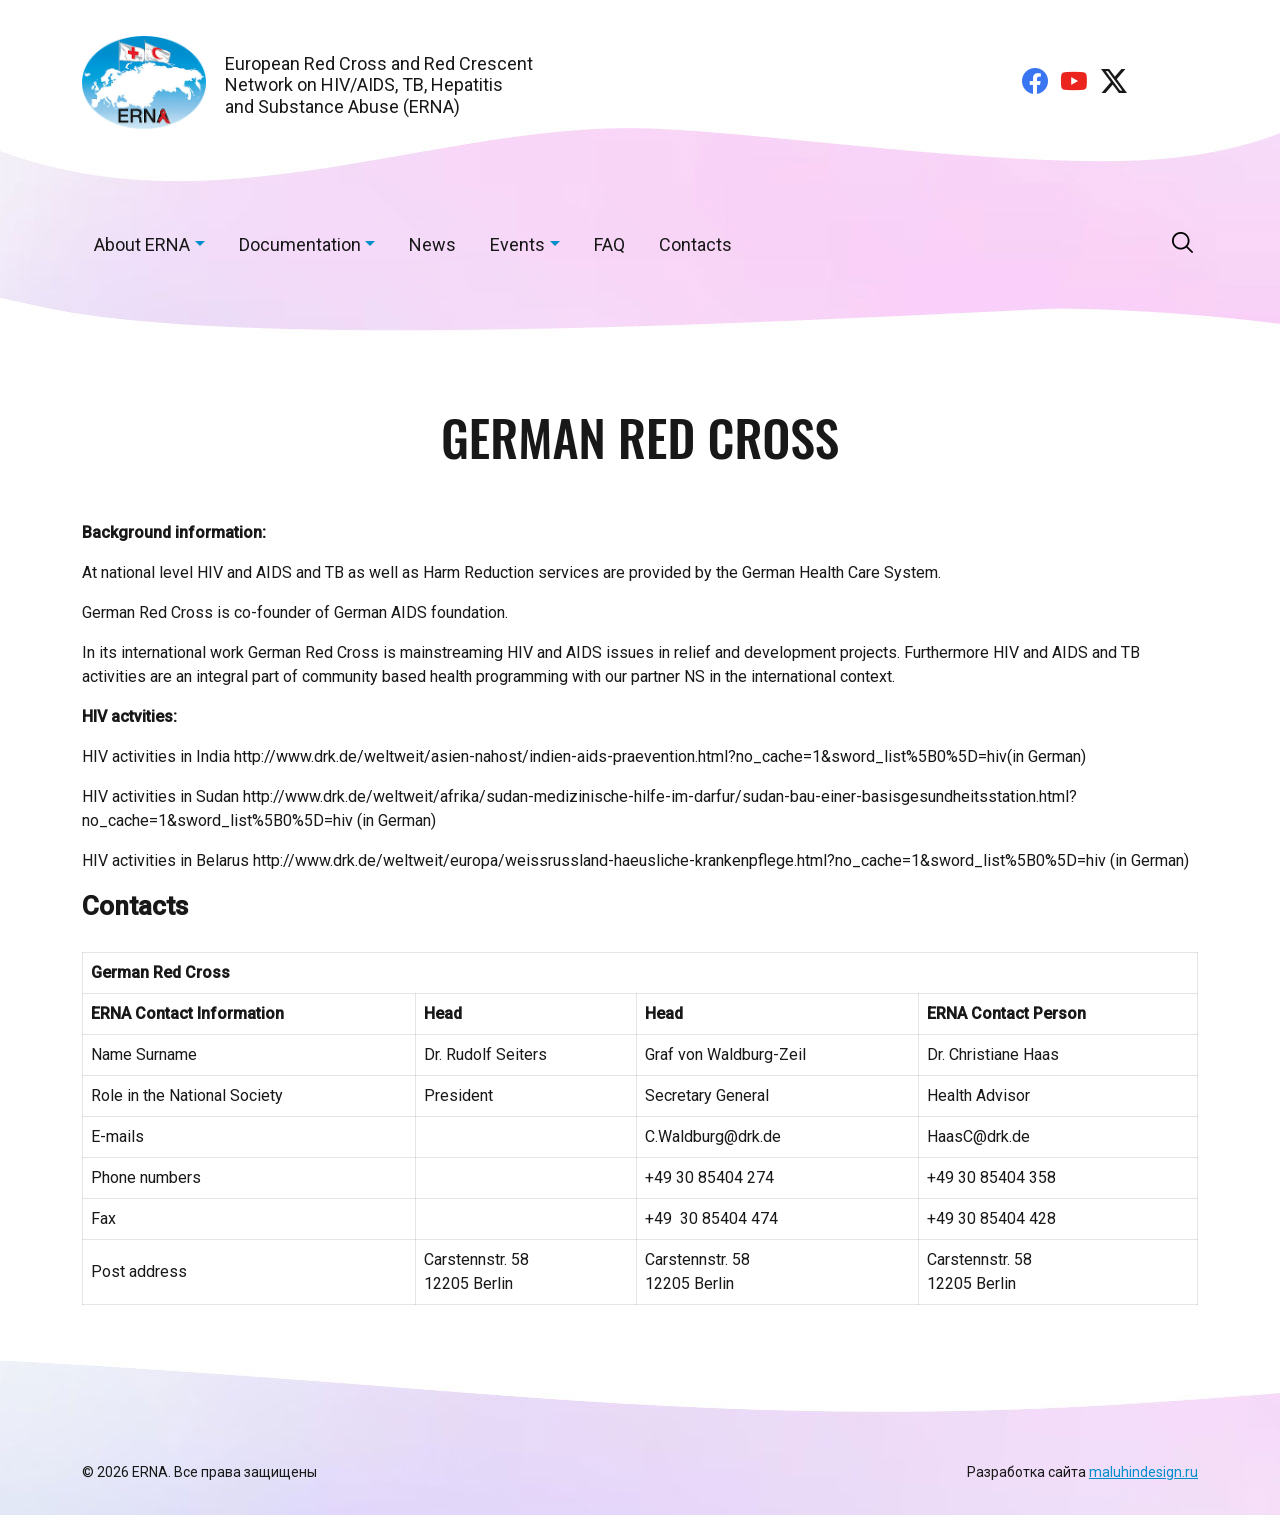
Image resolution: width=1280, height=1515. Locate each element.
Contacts (695, 244)
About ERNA (142, 244)
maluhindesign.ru (1143, 1472)
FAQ (609, 244)
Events (517, 244)
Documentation (300, 244)
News (432, 244)
